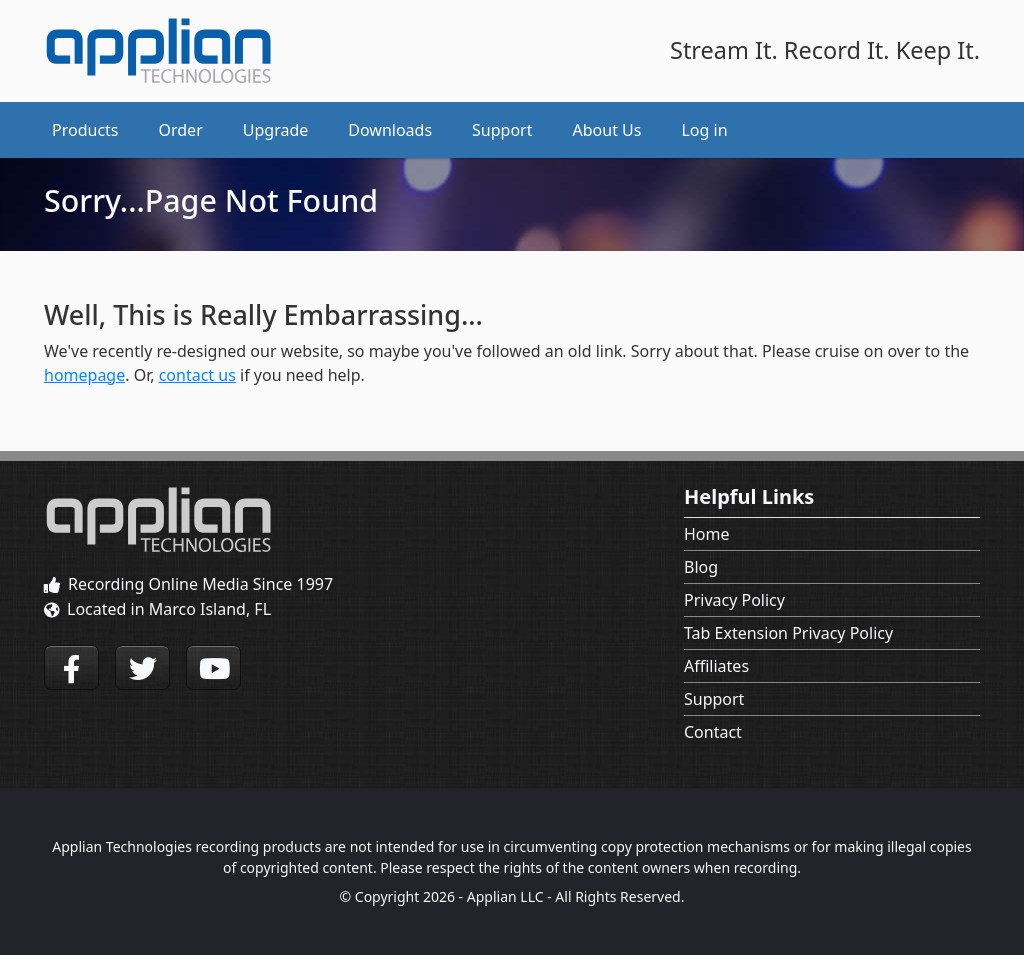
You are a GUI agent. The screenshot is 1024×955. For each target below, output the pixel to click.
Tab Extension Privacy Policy (788, 633)
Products (85, 130)
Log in (704, 130)
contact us (197, 375)
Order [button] (181, 130)
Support (714, 699)
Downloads (390, 130)
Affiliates (716, 666)
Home (707, 534)
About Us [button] (607, 130)
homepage (84, 375)
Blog (701, 567)
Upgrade (276, 130)
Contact (713, 732)
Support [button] (502, 130)
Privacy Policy (734, 600)
